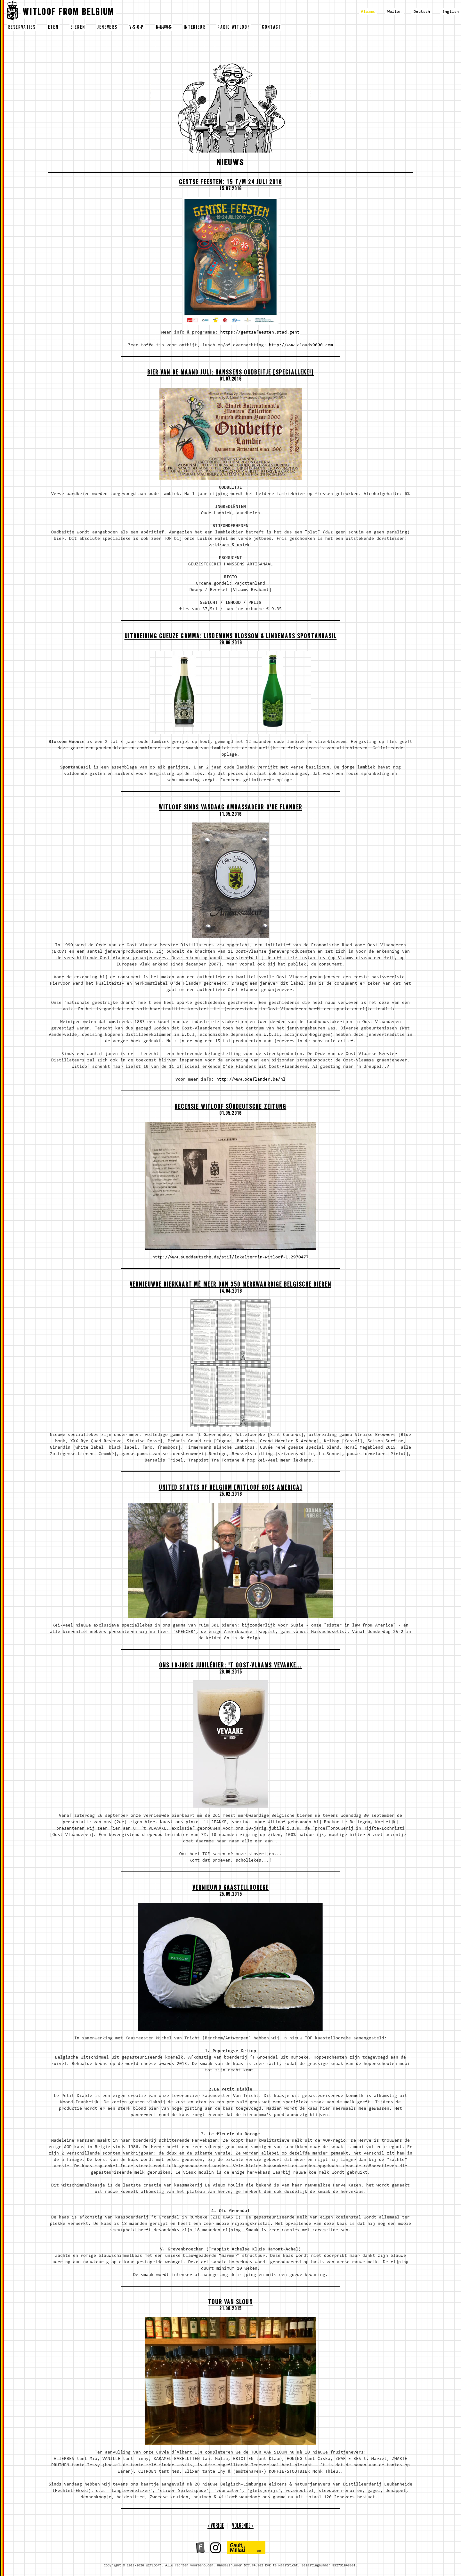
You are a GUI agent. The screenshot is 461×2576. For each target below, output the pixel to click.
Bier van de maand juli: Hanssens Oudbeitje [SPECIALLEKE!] (230, 373)
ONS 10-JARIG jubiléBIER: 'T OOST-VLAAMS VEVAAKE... (230, 1666)
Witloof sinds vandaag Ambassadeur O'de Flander (230, 808)
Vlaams (368, 12)
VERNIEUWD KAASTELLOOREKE (230, 1888)
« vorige (215, 2526)
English (450, 12)
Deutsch (422, 12)
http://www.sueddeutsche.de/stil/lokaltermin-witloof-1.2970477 (230, 1257)
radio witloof (233, 28)
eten (53, 28)
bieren (77, 28)
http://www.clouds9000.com (301, 345)
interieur (195, 28)
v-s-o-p (136, 28)
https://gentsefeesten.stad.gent (260, 332)
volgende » (243, 2526)
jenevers (107, 28)
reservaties (22, 28)
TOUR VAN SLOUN (230, 2303)
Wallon (394, 12)
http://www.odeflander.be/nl (251, 1079)
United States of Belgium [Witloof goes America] (231, 1488)
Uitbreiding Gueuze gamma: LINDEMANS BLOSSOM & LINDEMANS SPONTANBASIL (231, 637)
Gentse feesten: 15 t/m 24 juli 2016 (230, 183)
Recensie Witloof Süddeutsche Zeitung (231, 1107)
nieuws (164, 28)
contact (271, 28)
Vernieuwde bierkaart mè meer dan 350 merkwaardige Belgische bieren (230, 1285)
